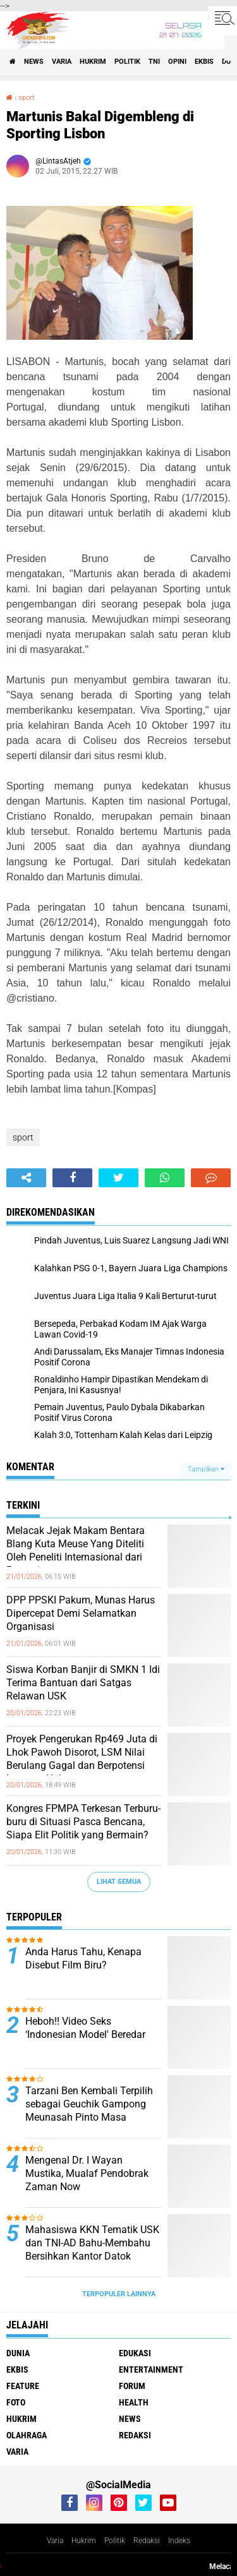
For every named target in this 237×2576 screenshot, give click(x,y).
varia (61, 61)
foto (15, 2402)
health (134, 2402)
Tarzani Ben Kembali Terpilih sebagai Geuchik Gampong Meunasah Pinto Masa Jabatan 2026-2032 (89, 2110)
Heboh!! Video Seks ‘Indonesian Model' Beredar (85, 2027)
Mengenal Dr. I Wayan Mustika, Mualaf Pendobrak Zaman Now (87, 2173)
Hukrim (83, 2540)
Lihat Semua (119, 1882)
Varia (55, 2540)
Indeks (179, 2540)
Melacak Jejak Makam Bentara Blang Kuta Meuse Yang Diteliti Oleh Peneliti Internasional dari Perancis (75, 1550)
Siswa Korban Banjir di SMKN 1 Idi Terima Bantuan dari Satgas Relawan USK (83, 1682)
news (34, 61)
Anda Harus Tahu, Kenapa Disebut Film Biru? (83, 1958)
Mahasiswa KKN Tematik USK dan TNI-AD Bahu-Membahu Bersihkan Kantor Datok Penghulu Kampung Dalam (92, 2249)
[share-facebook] (72, 1177)
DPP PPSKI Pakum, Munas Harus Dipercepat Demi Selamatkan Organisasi (80, 1613)
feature (22, 2386)
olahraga (26, 2435)
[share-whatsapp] (165, 1177)
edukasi (135, 2353)
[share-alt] (26, 1177)
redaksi (135, 2435)
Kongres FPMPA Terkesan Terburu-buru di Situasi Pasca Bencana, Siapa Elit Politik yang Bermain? (83, 1821)
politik (127, 61)
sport (26, 97)
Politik (114, 2540)
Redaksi (146, 2540)
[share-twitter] (118, 1177)
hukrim (93, 61)
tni (154, 61)
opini (177, 61)
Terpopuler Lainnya (118, 2294)
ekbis (204, 61)
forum (132, 2386)
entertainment (151, 2369)
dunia (18, 2353)
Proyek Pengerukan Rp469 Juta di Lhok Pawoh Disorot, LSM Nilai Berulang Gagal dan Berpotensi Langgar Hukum (81, 1758)
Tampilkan (206, 1469)
